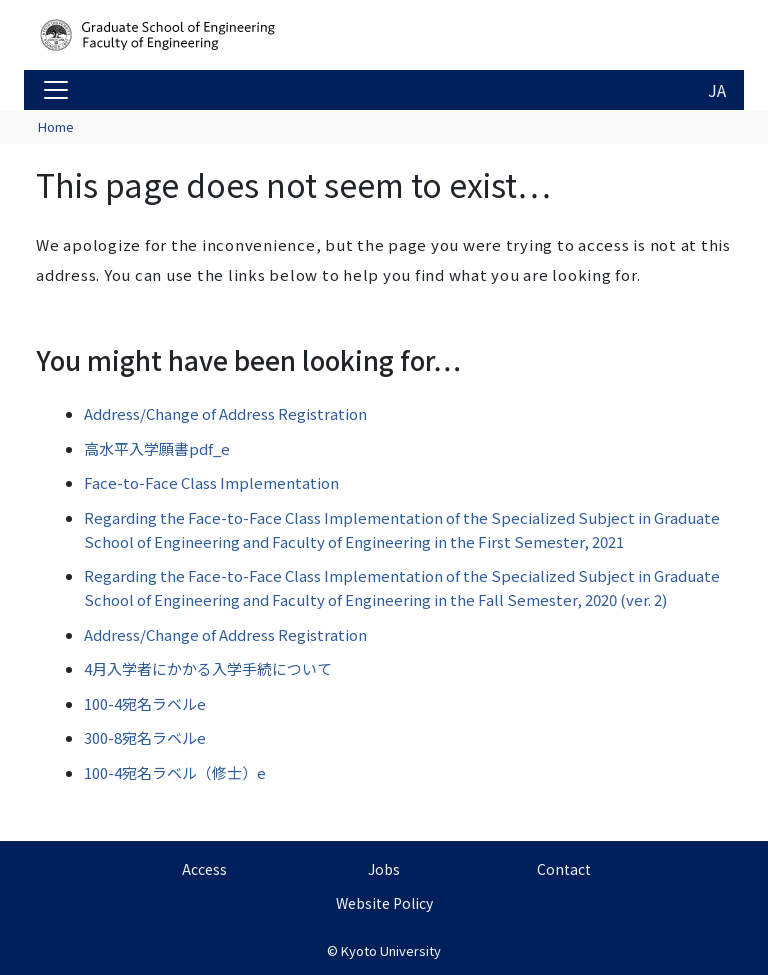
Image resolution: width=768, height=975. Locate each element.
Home (56, 126)
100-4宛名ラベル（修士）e (175, 772)
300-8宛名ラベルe (145, 737)
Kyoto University (391, 950)
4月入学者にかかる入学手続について (208, 668)
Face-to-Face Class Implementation (211, 482)
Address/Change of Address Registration (225, 413)
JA (717, 90)
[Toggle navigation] (56, 90)
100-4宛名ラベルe (145, 703)
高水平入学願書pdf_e (157, 448)
